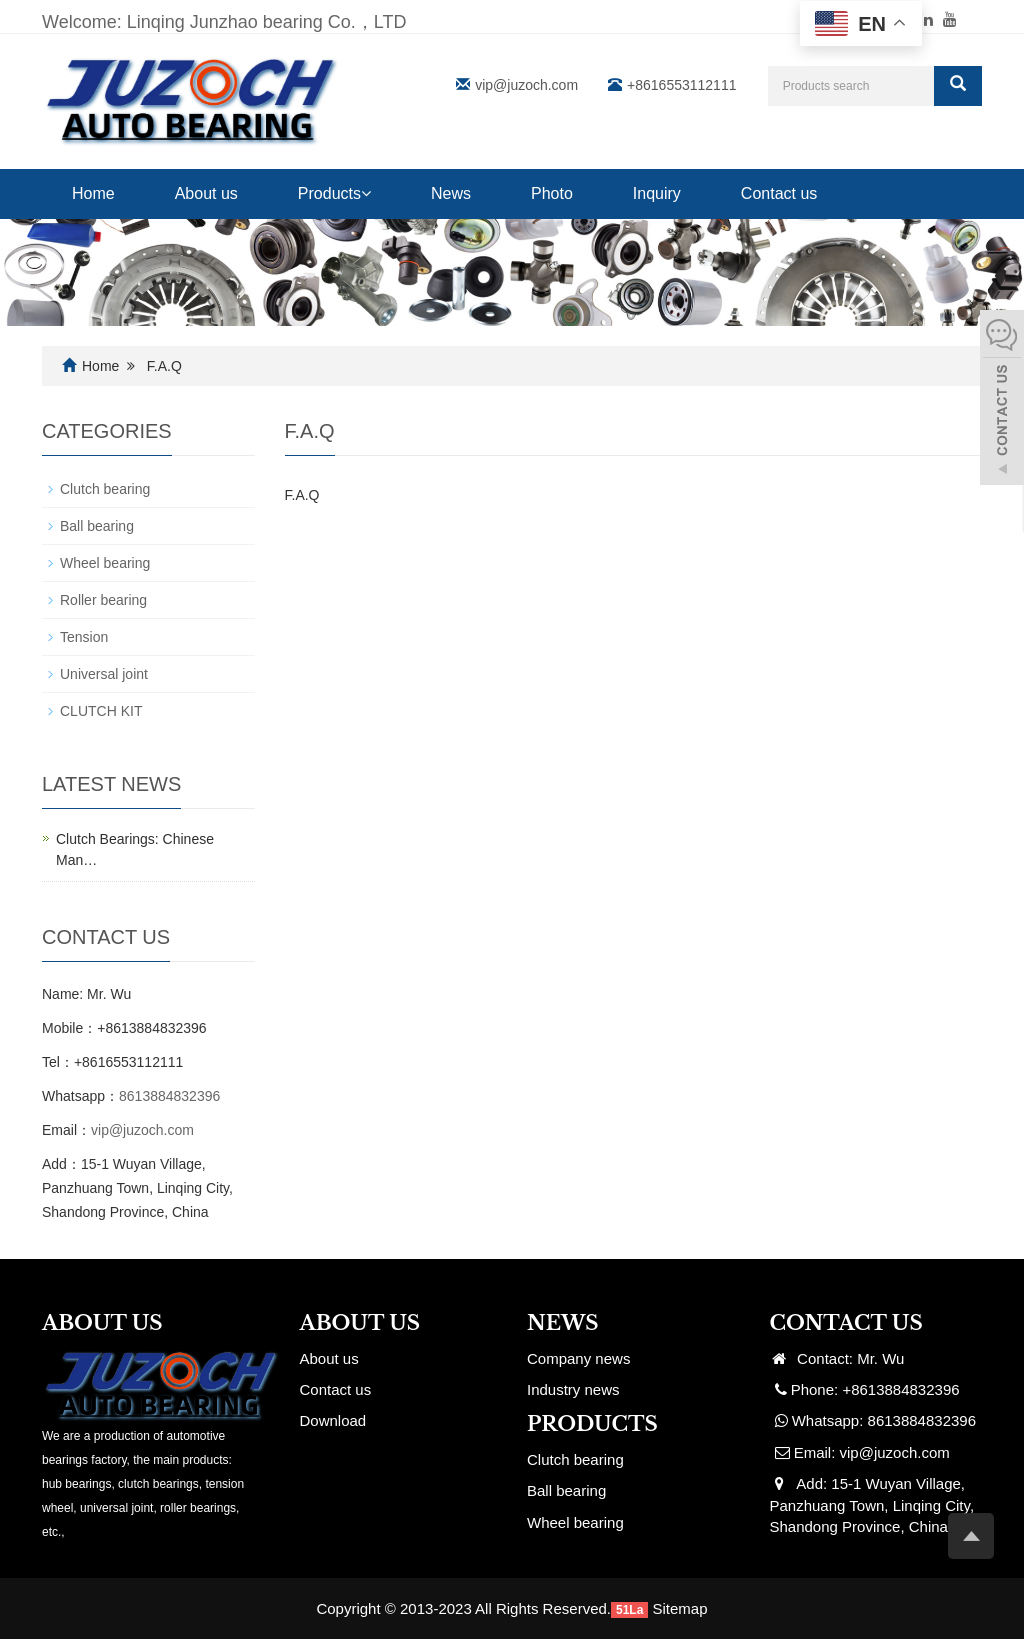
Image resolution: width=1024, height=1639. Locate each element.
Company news (578, 1358)
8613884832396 (169, 1096)
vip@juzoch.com (526, 85)
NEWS (563, 1323)
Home (93, 193)
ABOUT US (360, 1323)
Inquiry (657, 193)
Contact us (779, 193)
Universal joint (104, 674)
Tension (84, 637)
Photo (552, 193)
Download (333, 1420)
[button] (366, 193)
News (451, 193)
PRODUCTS (592, 1424)
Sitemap (680, 1608)
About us (206, 193)
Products (334, 193)
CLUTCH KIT (101, 711)
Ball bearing (97, 526)
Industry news (573, 1389)
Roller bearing (103, 600)
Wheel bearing (105, 563)
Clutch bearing (105, 489)
